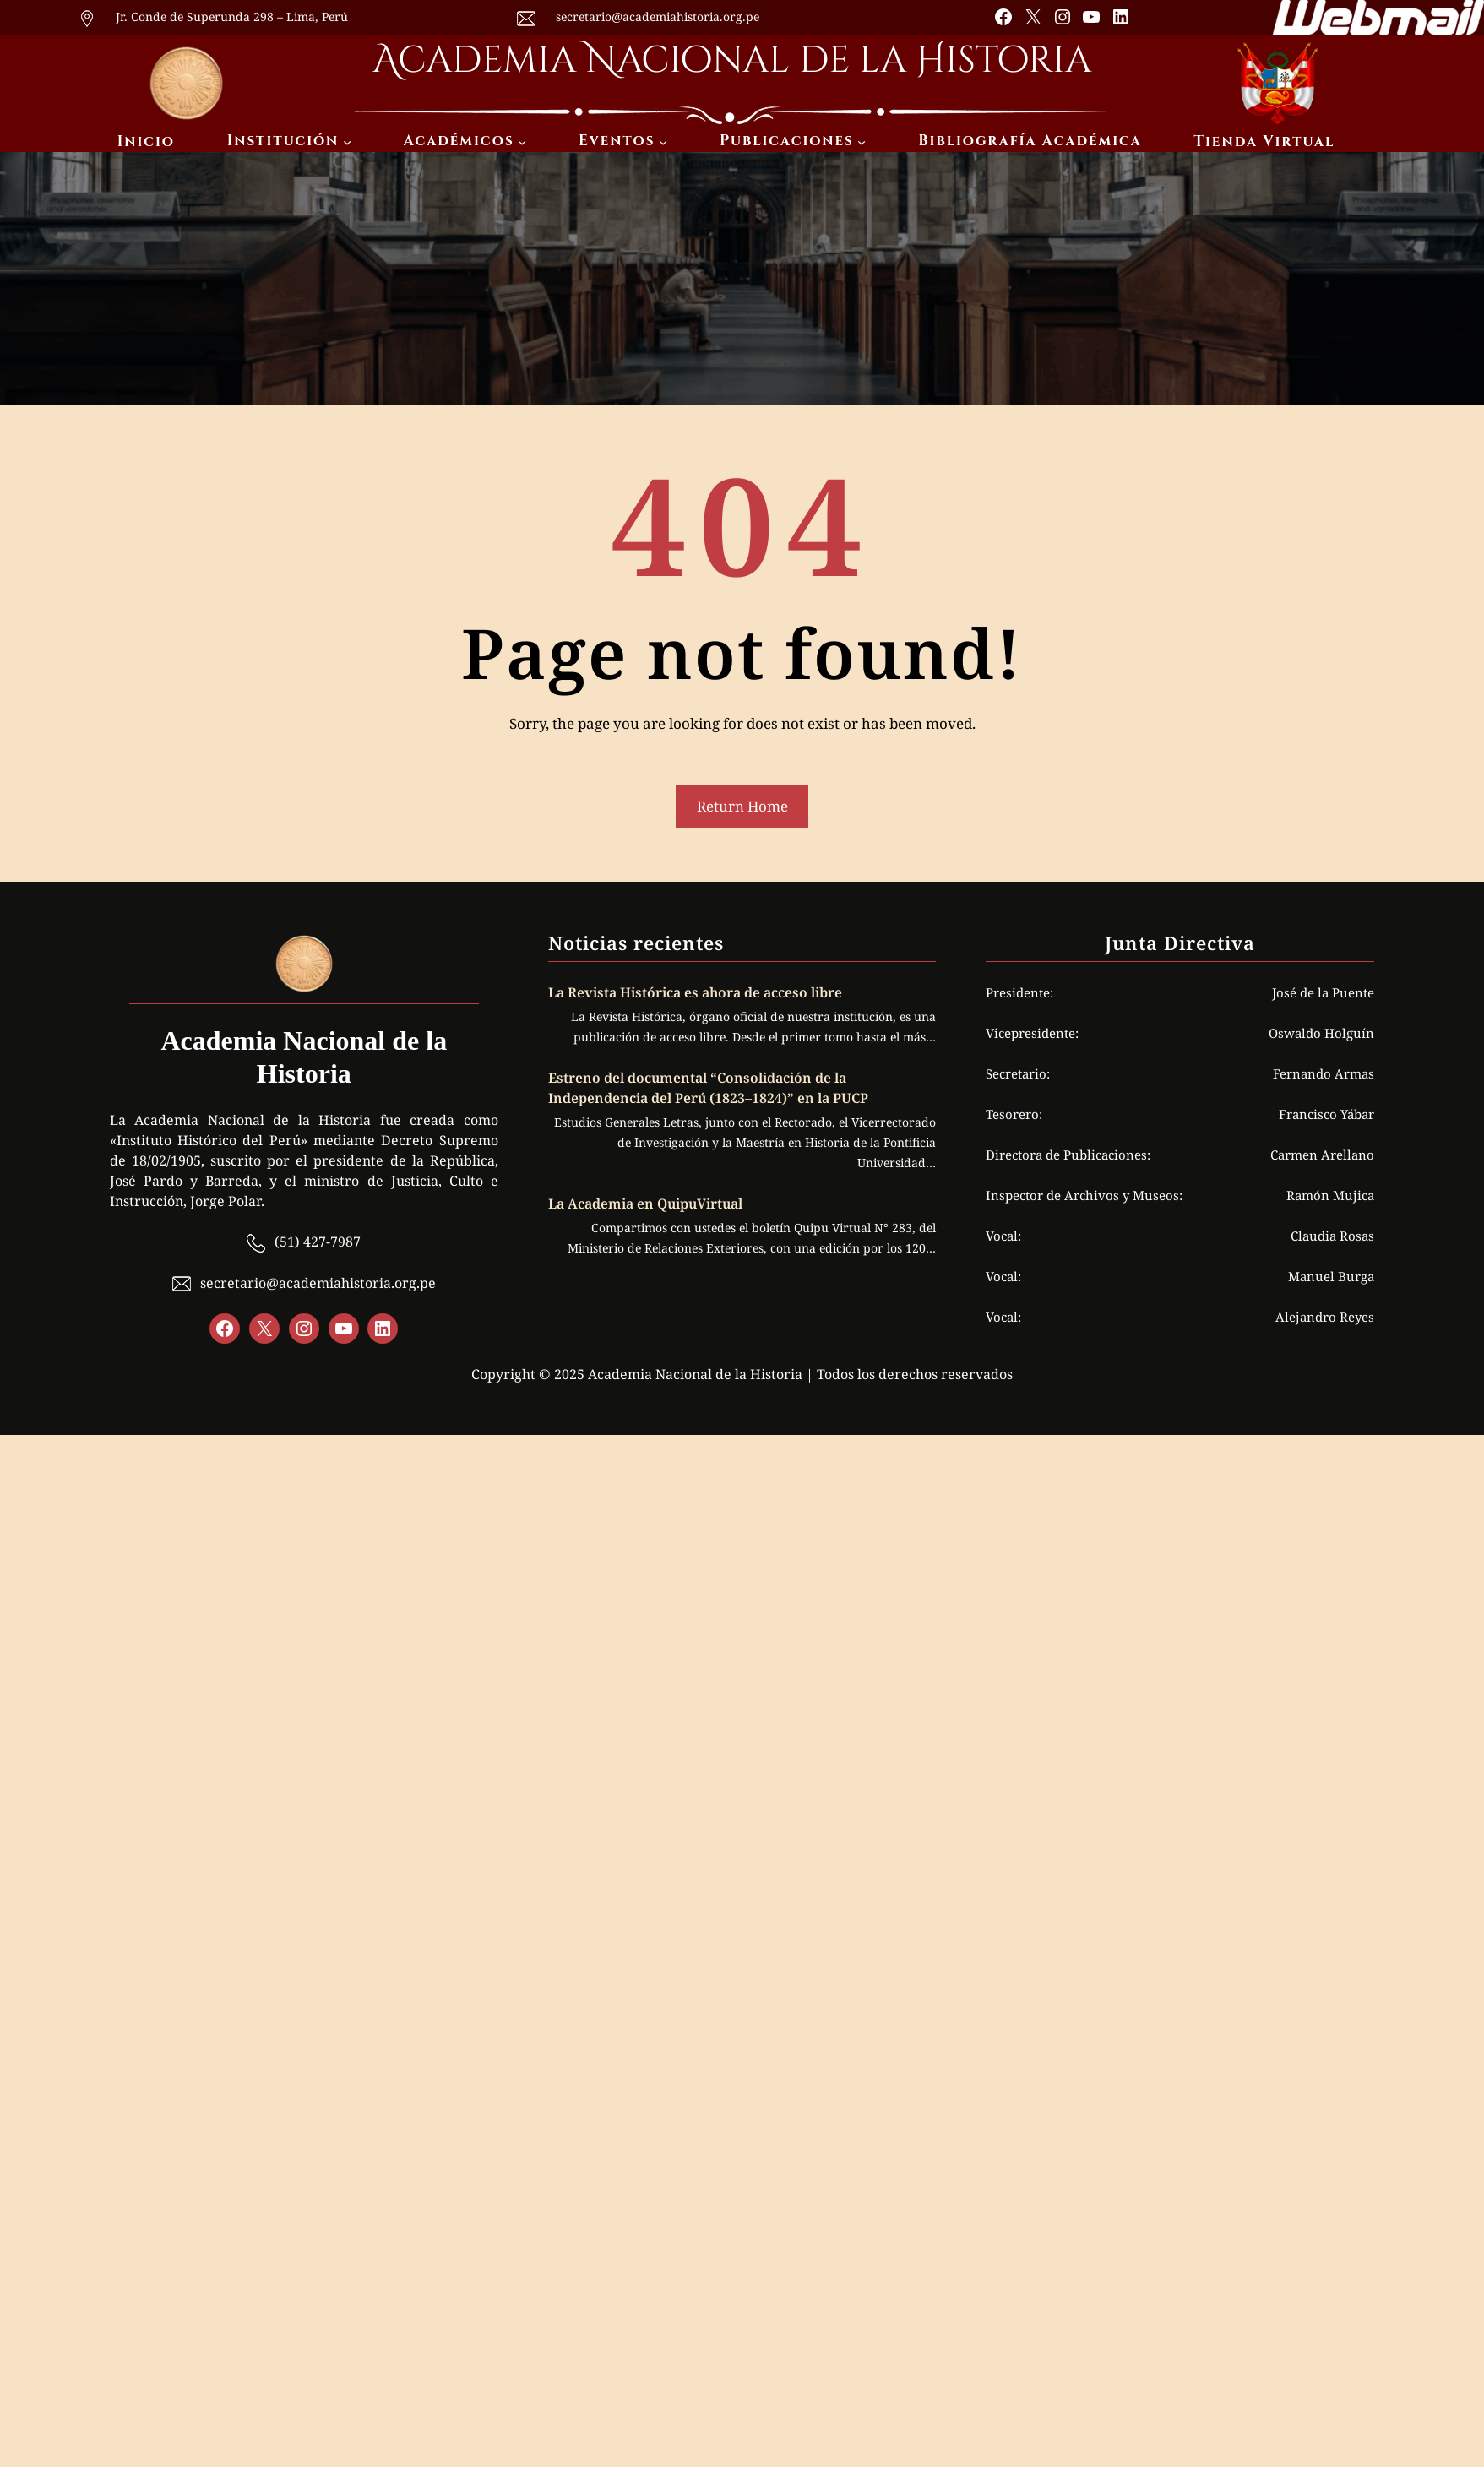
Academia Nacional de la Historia (731, 60)
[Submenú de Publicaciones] (861, 142)
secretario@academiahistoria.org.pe (657, 16)
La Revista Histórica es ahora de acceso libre (696, 992)
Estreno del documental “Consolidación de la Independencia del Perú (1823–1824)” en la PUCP (708, 1087)
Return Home (742, 806)
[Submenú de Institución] (347, 142)
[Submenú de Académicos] (522, 142)
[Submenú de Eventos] (663, 142)
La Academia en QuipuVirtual (645, 1203)
